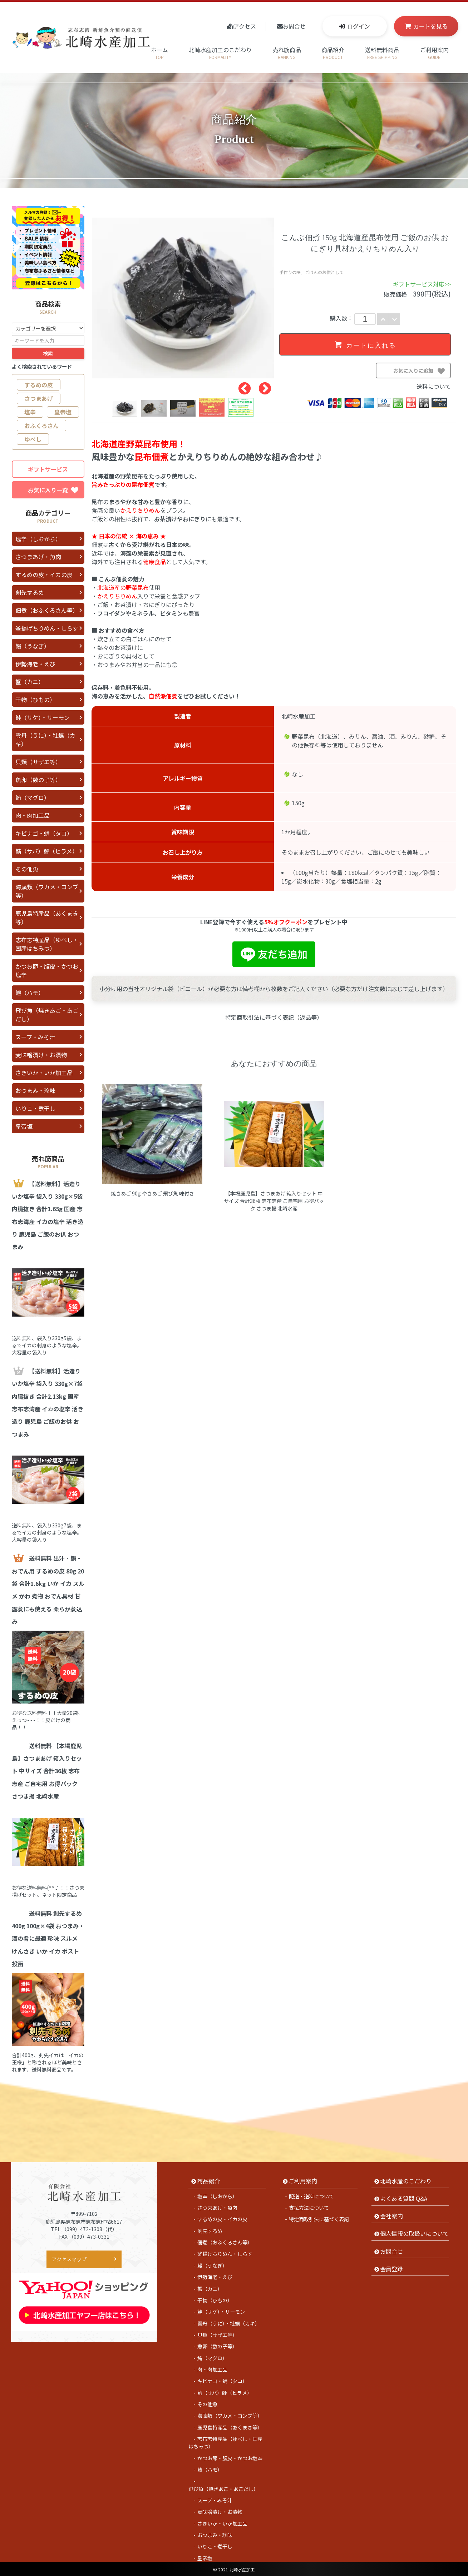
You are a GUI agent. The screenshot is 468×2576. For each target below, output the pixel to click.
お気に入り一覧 (53, 490)
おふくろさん (41, 425)
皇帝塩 (63, 412)
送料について (434, 386)
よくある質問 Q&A (403, 2197)
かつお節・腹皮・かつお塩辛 (46, 970)
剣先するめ (29, 592)
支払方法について (309, 2206)
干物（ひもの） (35, 699)
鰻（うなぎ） (32, 646)
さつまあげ (38, 398)
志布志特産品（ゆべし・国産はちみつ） (46, 944)
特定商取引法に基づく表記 (319, 2218)
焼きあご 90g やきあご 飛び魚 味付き (152, 1193)
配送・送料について (311, 2195)
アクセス (244, 26)
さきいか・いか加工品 (44, 1072)
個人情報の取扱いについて (414, 2232)
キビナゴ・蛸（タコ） (44, 833)
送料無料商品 (382, 52)
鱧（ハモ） (29, 992)
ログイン (358, 26)
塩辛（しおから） (38, 538)
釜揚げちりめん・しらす (46, 628)
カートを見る (430, 26)
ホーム (159, 52)
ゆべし (32, 439)
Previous (241, 385)
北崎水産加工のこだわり (220, 52)
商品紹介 (332, 52)
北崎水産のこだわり (406, 2179)
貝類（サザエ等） (38, 761)
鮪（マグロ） (32, 797)
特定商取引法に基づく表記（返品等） (273, 1017)
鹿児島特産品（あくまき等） (46, 917)
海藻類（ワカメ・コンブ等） (46, 891)
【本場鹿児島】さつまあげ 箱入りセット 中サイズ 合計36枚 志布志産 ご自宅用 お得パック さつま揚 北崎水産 (274, 1201)
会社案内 (391, 2215)
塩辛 (30, 412)
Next (261, 385)
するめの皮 (38, 385)
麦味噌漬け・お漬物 (41, 1054)
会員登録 (391, 2267)
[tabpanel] (183, 298)
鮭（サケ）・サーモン (42, 717)
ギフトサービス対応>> (422, 284)
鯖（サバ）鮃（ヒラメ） (46, 851)
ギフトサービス (48, 469)
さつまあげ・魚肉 (38, 556)
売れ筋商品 (286, 52)
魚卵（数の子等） (38, 779)
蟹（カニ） (29, 681)
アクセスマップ (69, 2258)
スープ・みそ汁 (35, 1037)
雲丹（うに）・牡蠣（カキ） (45, 739)
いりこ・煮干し (35, 1108)
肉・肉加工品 (32, 815)
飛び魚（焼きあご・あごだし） (46, 1014)
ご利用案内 (434, 52)
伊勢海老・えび (35, 664)
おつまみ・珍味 (35, 1090)
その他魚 (26, 869)
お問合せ (294, 26)
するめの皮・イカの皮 (44, 574)
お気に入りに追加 (422, 372)
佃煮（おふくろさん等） (46, 610)
